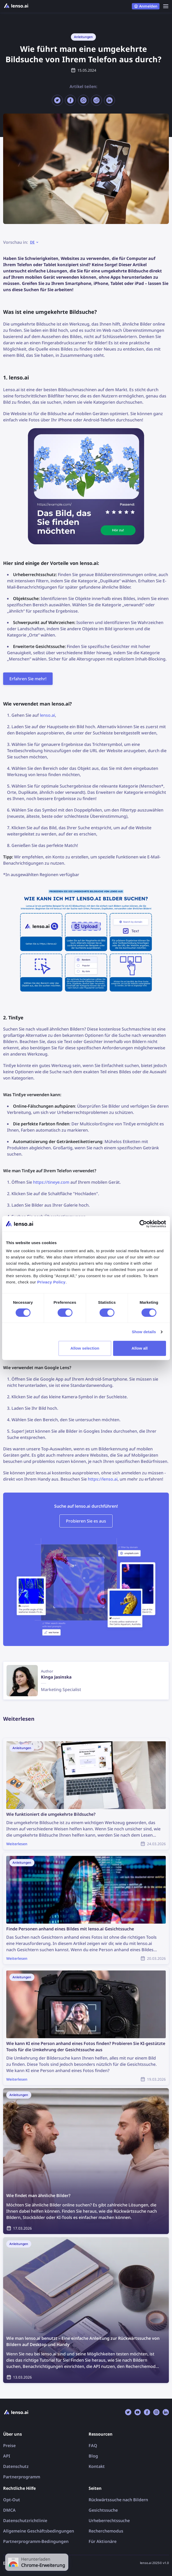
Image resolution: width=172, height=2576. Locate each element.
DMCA (9, 2510)
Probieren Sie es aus (86, 1521)
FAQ (93, 2445)
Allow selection (84, 1348)
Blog (93, 2456)
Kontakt (97, 2466)
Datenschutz (16, 2466)
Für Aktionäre (102, 2541)
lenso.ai (47, 715)
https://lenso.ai (103, 1479)
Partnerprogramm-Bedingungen (36, 2541)
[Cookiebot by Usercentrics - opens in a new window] (143, 1224)
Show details (144, 1332)
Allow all (140, 1348)
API (6, 2456)
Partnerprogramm (21, 2477)
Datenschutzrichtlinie (25, 2520)
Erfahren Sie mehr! (27, 679)
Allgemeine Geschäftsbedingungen (38, 2531)
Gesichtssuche (103, 2510)
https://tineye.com (51, 1182)
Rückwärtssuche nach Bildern (118, 2500)
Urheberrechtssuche (109, 2520)
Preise (9, 2445)
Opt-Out (11, 2500)
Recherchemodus (106, 2531)
